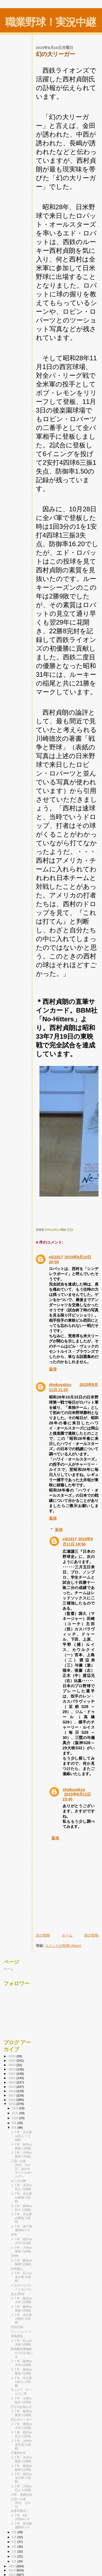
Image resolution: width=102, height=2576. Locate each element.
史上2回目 (17, 2293)
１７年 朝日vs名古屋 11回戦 (21, 2477)
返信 (53, 1369)
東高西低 (17, 2336)
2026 (12, 2056)
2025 (12, 2060)
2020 (12, 2082)
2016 (12, 2099)
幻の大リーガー (21, 2419)
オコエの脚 (18, 2180)
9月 (14, 2123)
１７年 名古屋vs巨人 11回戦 (21, 2381)
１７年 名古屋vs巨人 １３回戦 (21, 2136)
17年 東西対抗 (21, 2494)
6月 (14, 2537)
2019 (12, 2086)
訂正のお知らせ (21, 2406)
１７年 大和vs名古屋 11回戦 (21, 2444)
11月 (15, 2113)
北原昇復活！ (20, 2510)
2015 (12, 2103)
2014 (12, 2566)
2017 (12, 2095)
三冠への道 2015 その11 (20, 2502)
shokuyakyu (60, 1384)
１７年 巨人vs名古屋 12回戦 (21, 2276)
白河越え (17, 2268)
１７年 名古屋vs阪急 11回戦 (21, 2217)
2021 (12, 2078)
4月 (14, 2546)
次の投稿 (43, 1935)
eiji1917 (56, 1257)
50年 (14, 2234)
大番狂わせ (18, 2452)
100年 (15, 2255)
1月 (14, 2561)
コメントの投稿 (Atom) (63, 1946)
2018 (12, 2091)
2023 (12, 2069)
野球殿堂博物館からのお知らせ (22, 2352)
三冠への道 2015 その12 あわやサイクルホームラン (22, 2168)
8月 (14, 2127)
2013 (12, 2570)
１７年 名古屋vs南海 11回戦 (21, 2197)
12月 (15, 2108)
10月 (15, 2118)
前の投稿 (91, 1935)
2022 (12, 2073)
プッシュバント (21, 2331)
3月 (14, 2551)
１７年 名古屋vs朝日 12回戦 (21, 2318)
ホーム (67, 1935)
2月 (14, 2556)
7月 (14, 2532)
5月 (14, 2541)
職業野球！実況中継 (50, 22)
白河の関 (17, 2327)
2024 (12, 2065)
